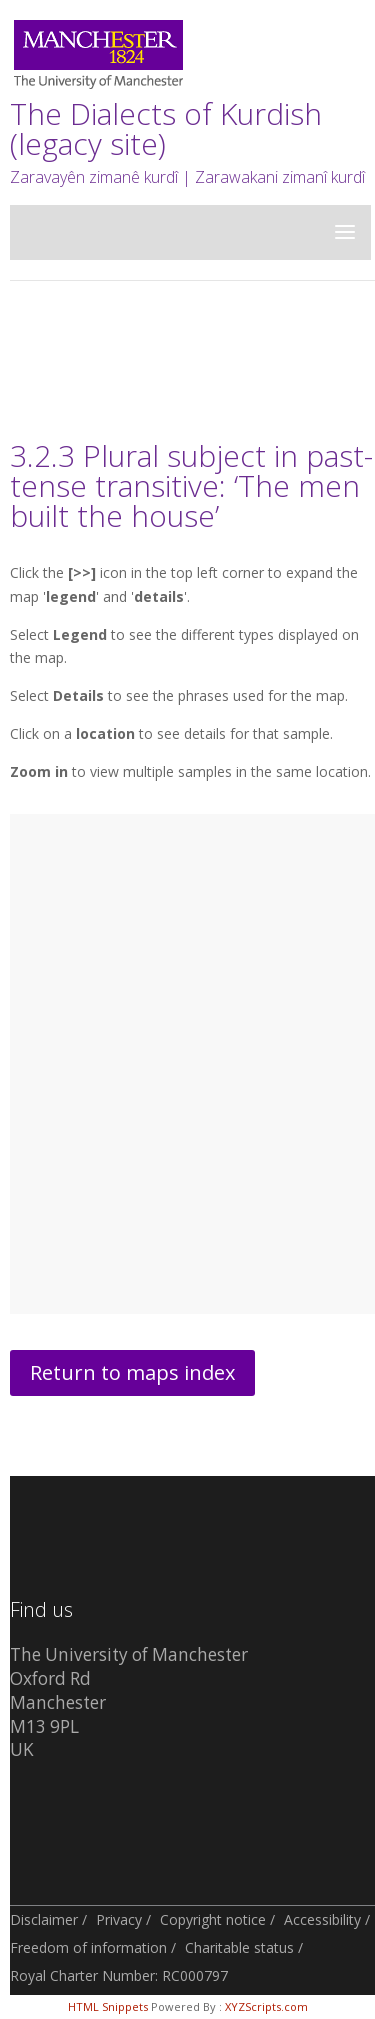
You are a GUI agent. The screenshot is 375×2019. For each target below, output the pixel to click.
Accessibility (322, 1919)
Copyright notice (213, 1919)
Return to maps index (132, 1372)
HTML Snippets (108, 2006)
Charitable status (239, 1947)
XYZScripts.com (266, 2006)
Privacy (119, 1919)
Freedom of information (88, 1947)
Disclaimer (44, 1919)
